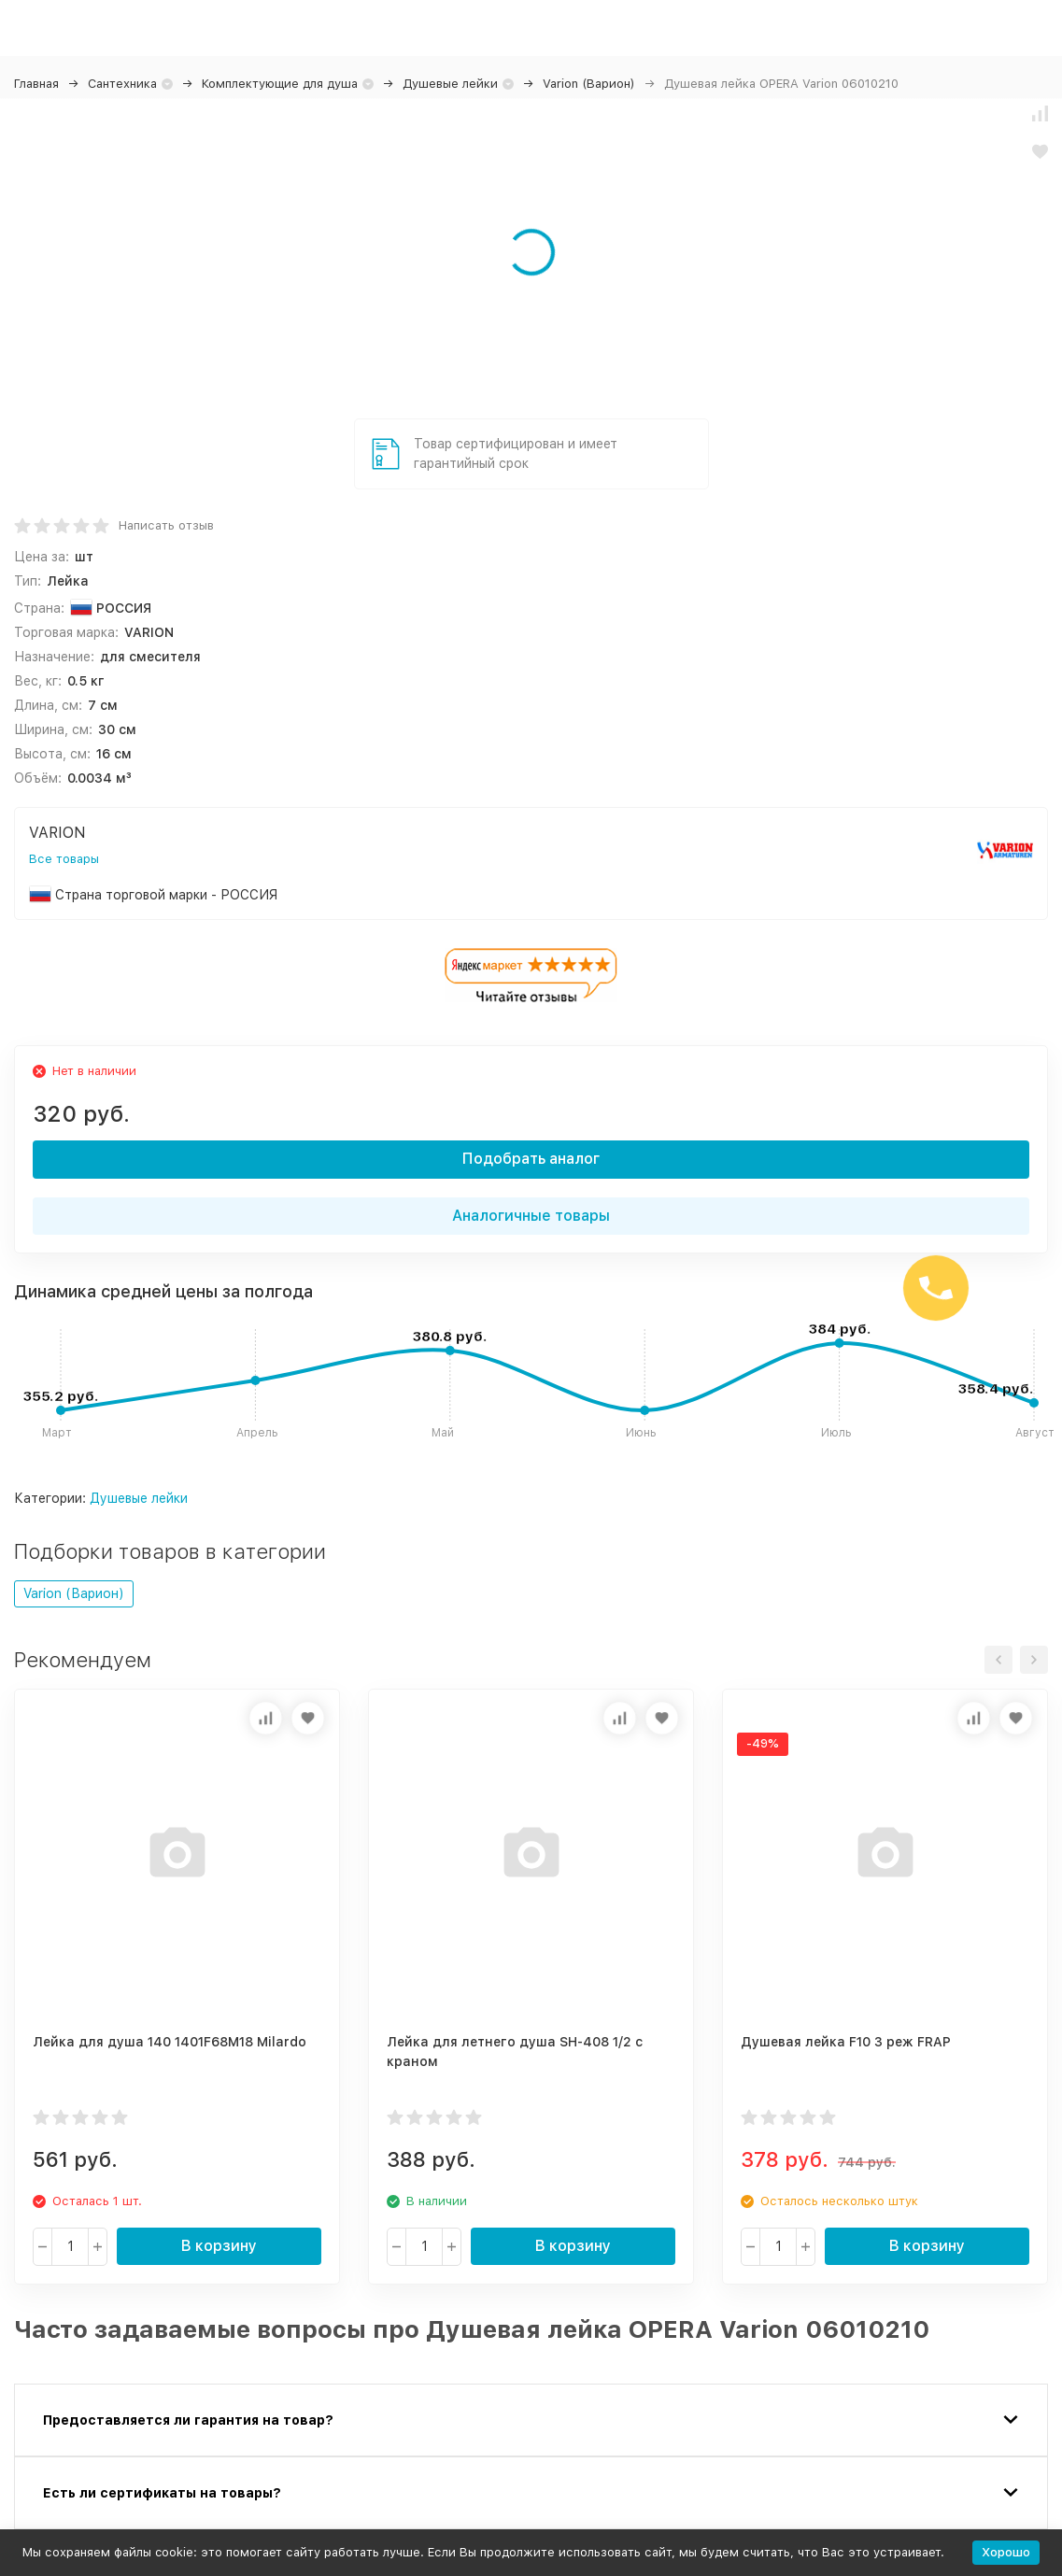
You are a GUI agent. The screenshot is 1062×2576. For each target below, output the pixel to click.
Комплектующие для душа (280, 84)
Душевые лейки (450, 84)
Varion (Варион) (589, 84)
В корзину (219, 2246)
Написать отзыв (166, 525)
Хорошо (1006, 2552)
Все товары (64, 859)
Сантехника (122, 84)
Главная (36, 84)
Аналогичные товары (531, 1215)
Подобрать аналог (531, 1159)
